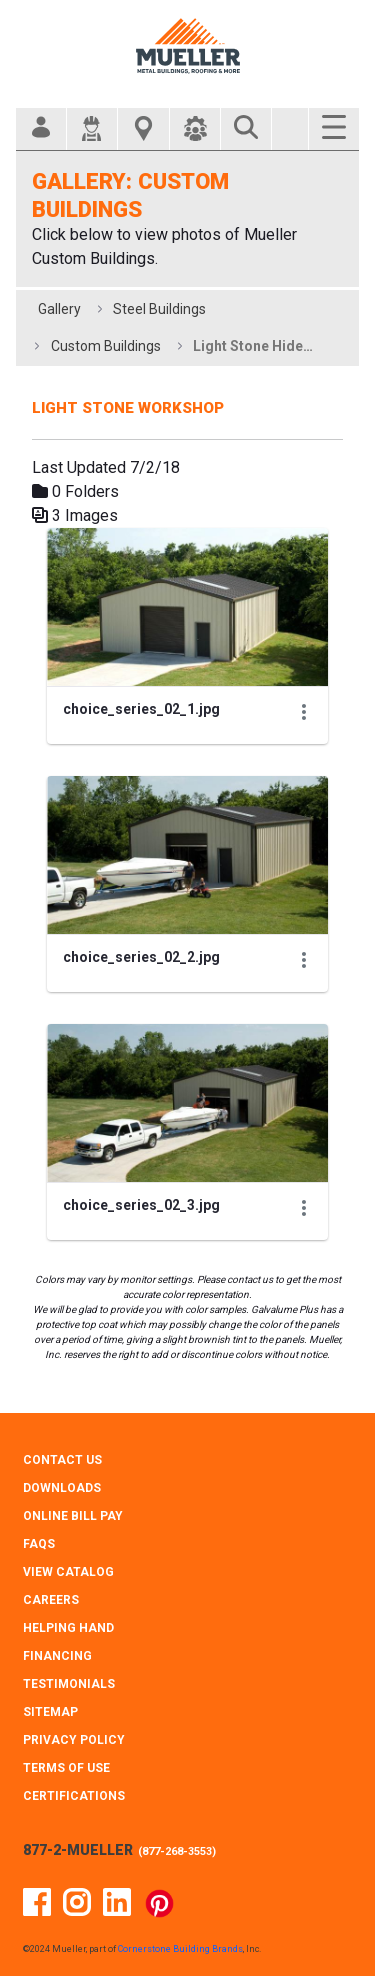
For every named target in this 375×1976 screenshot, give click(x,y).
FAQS (39, 1544)
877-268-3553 (177, 1851)
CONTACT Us (62, 1460)
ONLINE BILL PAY (73, 1516)
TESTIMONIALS (69, 1684)
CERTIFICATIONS (74, 1796)
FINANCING (57, 1656)
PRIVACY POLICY (74, 1740)
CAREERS (51, 1600)
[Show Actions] (304, 712)
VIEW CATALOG (68, 1572)
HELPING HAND (68, 1628)
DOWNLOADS (62, 1488)
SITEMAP (50, 1712)
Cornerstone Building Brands (180, 1949)
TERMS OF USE (66, 1768)
